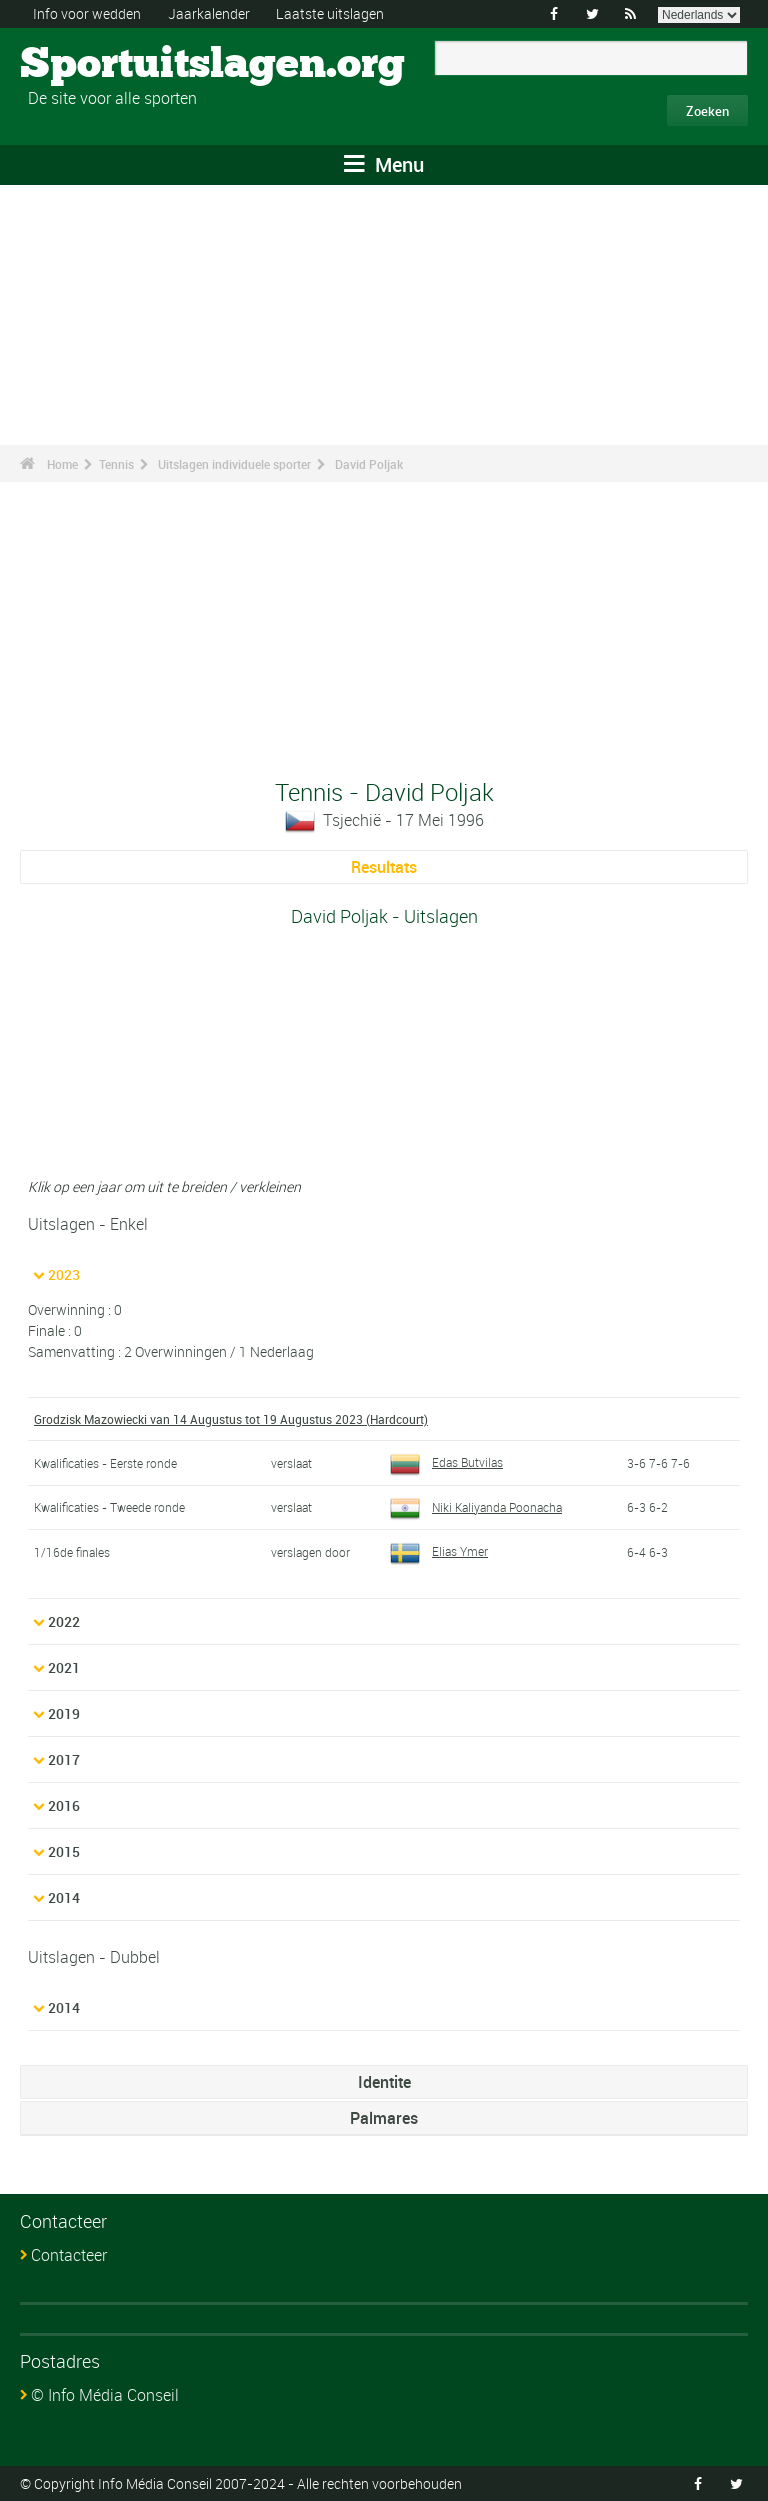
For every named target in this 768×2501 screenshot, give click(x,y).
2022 (64, 1621)
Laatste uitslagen (330, 13)
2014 (64, 1897)
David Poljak (369, 464)
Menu (384, 164)
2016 (64, 1805)
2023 (64, 1274)
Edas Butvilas (446, 1462)
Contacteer (69, 2255)
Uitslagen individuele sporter (234, 464)
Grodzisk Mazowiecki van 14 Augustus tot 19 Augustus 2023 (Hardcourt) (231, 1419)
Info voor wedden (87, 13)
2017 (64, 1759)
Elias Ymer (439, 1551)
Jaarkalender (209, 13)
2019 (64, 1713)
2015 (64, 1851)
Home (62, 464)
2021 (64, 1667)
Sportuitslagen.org (95, 65)
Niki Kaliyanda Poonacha (476, 1507)
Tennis (116, 464)
